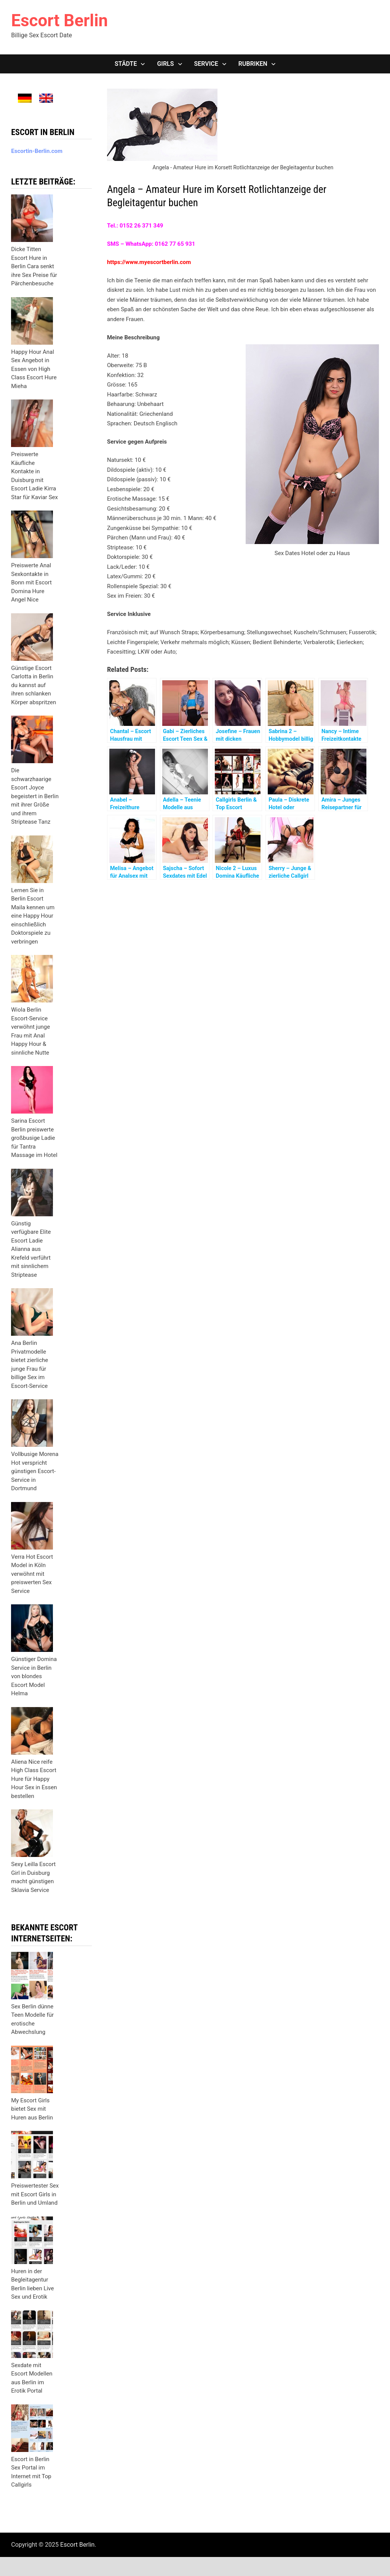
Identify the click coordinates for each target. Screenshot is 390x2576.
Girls (165, 63)
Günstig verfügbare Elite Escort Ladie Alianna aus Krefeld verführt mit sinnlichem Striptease (31, 1249)
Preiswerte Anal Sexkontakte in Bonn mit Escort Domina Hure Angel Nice (31, 582)
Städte (126, 63)
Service (206, 63)
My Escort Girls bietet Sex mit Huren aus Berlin (32, 2109)
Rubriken (252, 63)
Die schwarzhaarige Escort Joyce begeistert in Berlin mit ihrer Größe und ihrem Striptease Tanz (35, 796)
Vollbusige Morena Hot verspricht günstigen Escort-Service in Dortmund (34, 1471)
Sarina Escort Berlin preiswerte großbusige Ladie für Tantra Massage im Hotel (34, 1137)
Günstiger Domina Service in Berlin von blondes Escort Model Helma (34, 1676)
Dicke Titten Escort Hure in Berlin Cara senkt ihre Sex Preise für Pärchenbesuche (34, 266)
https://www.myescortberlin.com (149, 262)
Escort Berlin (59, 20)
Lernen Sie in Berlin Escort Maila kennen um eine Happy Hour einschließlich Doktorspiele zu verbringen (32, 916)
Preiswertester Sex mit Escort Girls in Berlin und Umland (35, 2194)
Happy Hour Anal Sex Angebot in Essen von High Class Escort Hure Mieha (33, 369)
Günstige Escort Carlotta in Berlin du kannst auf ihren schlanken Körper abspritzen (33, 685)
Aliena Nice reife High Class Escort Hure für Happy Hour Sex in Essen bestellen (34, 1779)
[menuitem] (24, 98)
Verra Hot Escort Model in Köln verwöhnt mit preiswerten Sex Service (32, 1573)
